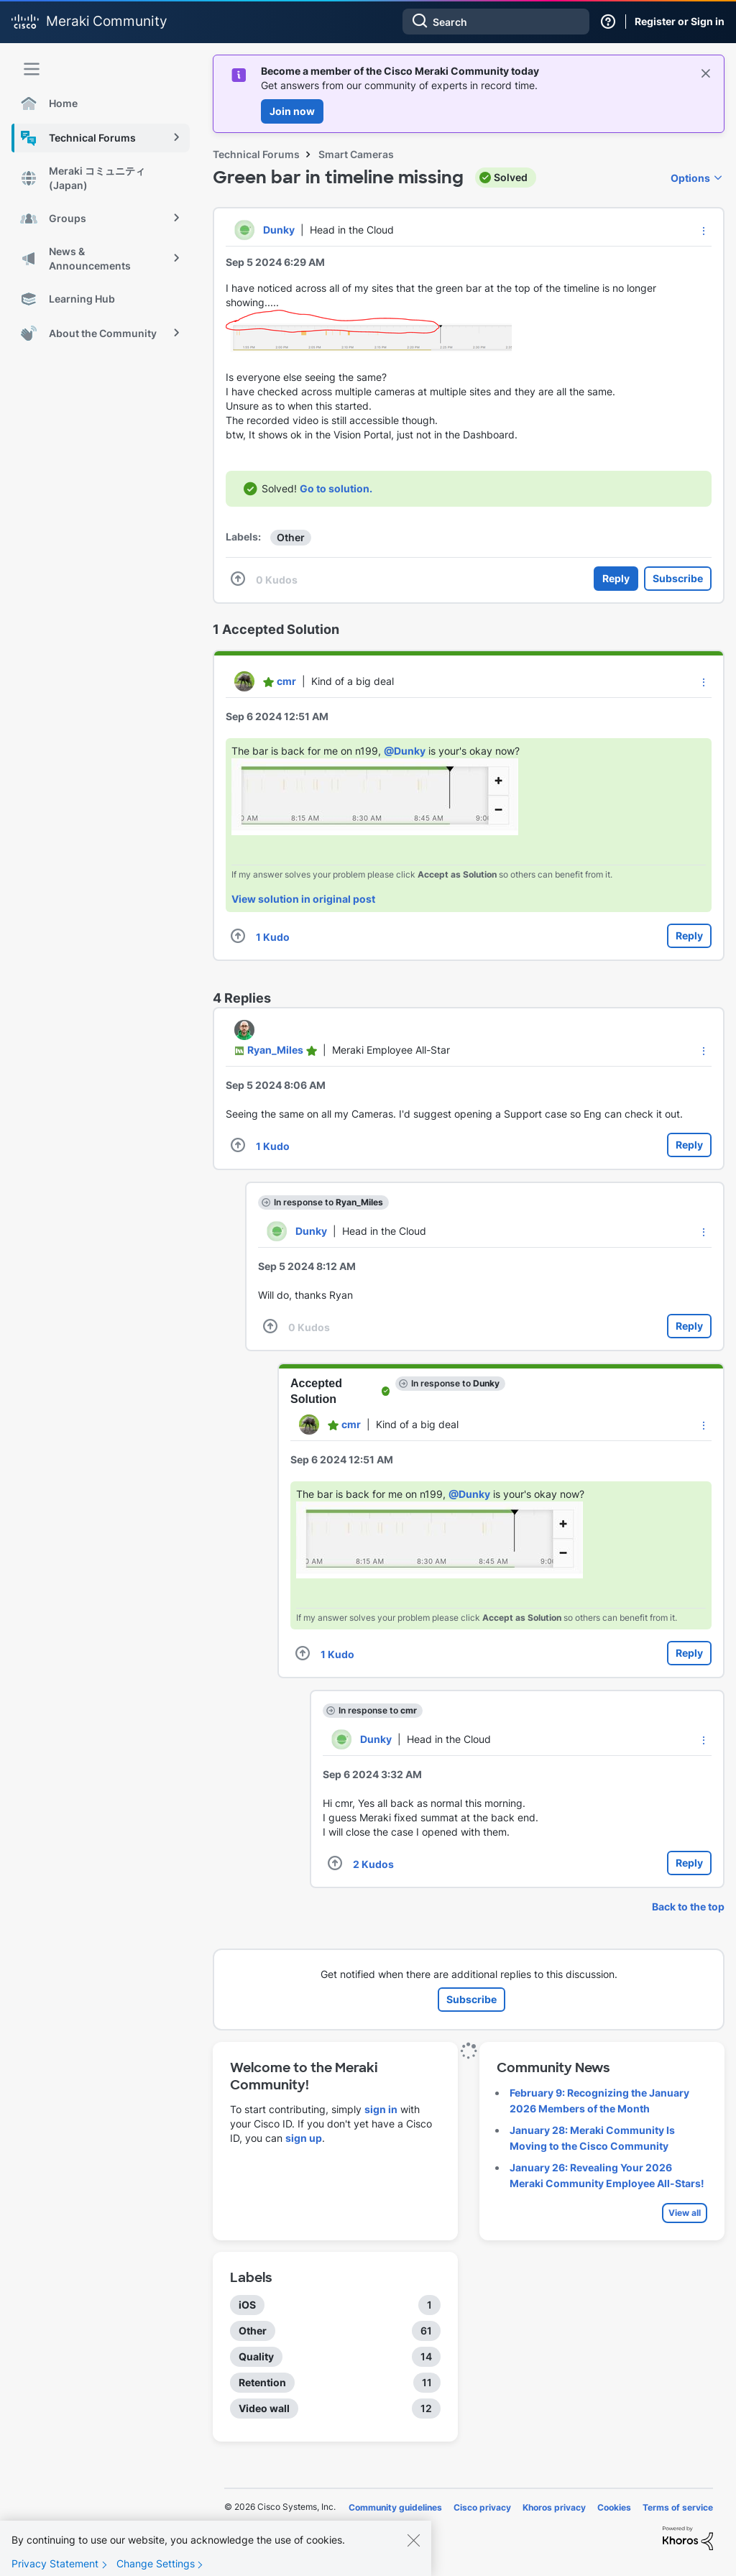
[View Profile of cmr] (286, 681)
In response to (328, 1202)
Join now (292, 111)
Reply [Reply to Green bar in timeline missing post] (616, 578)
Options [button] (690, 178)
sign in (380, 2109)
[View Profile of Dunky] (279, 230)
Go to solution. (336, 488)
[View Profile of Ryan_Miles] (275, 1050)
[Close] (413, 2551)
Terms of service (678, 2507)
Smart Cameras (356, 154)
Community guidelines (395, 2507)
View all (684, 2212)
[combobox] (495, 21)
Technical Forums (256, 154)
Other (291, 537)
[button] (704, 230)
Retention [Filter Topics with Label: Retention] (262, 2382)
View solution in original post (303, 899)
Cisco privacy (482, 2507)
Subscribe (678, 578)
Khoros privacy (554, 2507)
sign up (303, 2138)
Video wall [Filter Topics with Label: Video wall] (264, 2408)
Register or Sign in (679, 21)
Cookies (614, 2507)
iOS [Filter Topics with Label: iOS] (247, 2305)
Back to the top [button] (688, 1906)
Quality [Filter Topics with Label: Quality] (256, 2356)
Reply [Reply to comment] (689, 935)
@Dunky (405, 751)
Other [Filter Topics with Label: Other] (253, 2330)
